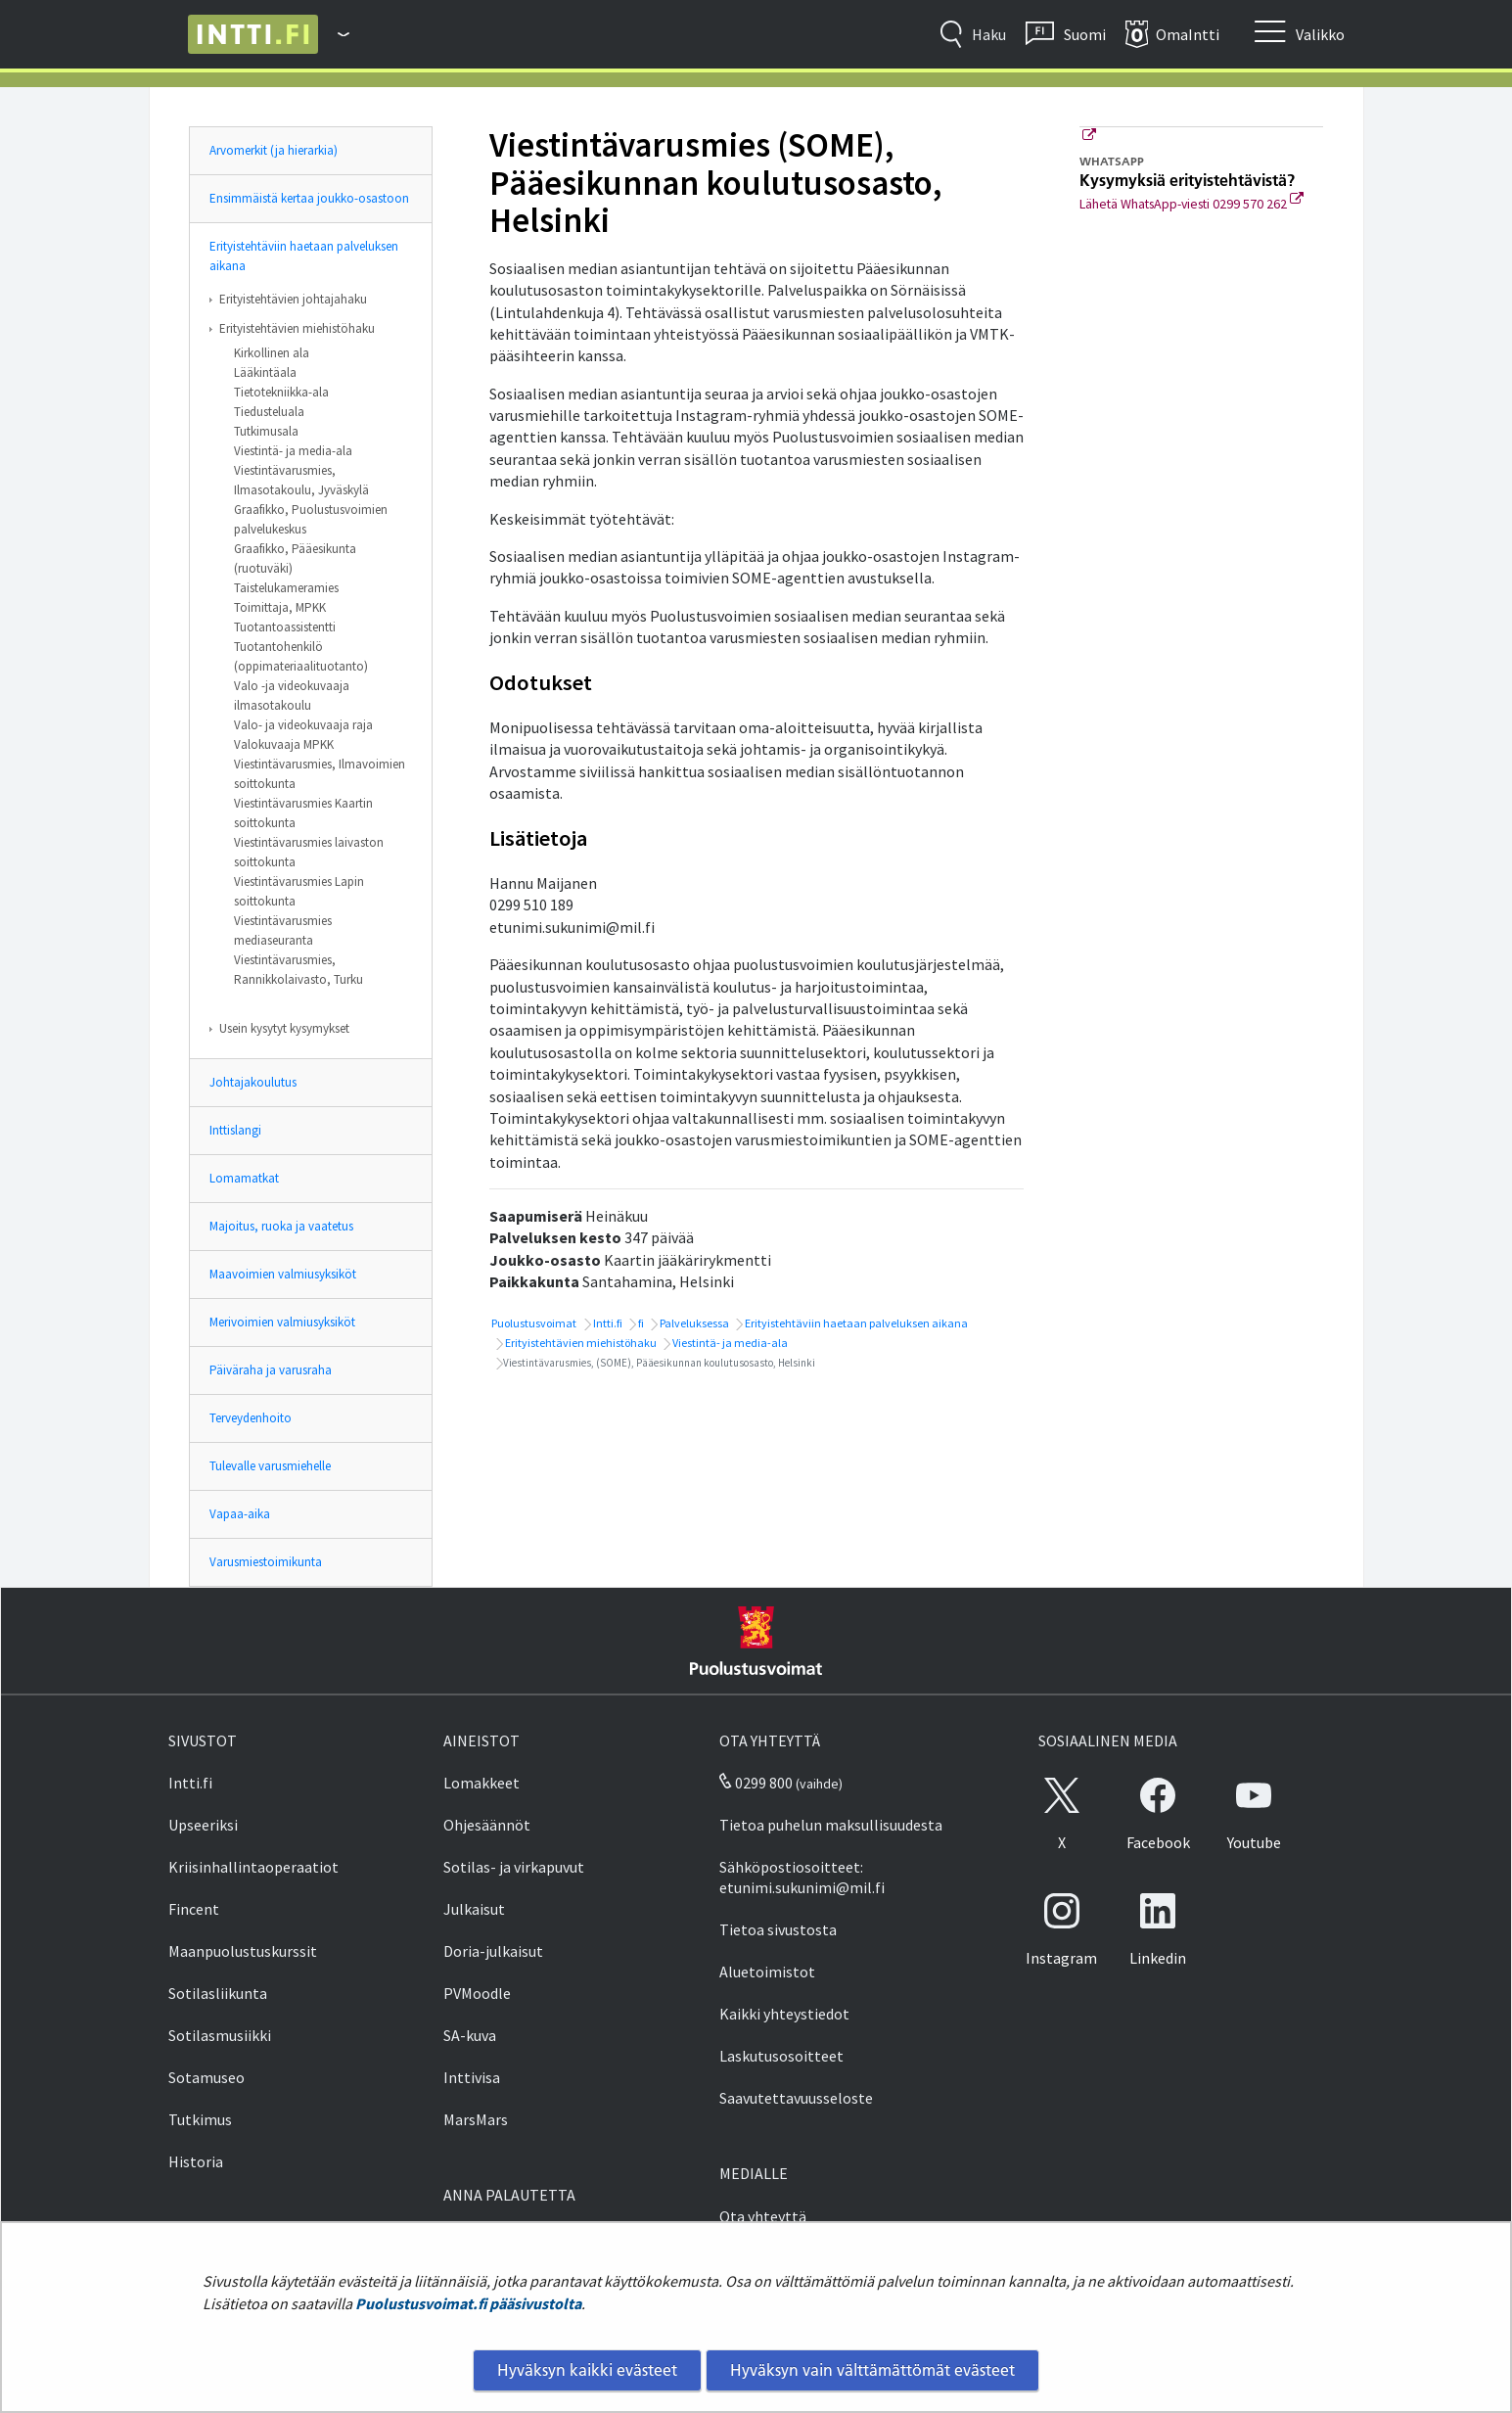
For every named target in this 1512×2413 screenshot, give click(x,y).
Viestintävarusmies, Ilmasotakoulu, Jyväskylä (301, 480)
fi (640, 1323)
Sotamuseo (206, 2077)
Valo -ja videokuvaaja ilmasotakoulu (291, 695)
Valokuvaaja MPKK (284, 744)
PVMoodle (477, 1993)
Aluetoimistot (767, 1971)
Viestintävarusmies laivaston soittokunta (309, 852)
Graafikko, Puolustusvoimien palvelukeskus (311, 519)
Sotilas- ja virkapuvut (513, 1867)
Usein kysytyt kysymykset (284, 1028)
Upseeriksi (203, 1824)
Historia (195, 2161)
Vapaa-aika (239, 1514)
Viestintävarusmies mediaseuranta (283, 930)
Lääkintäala (265, 372)
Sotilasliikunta (217, 1993)
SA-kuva (469, 2035)
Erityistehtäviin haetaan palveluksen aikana (303, 256)
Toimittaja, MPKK (280, 607)
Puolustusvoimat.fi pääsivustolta (468, 2303)
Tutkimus (200, 2119)
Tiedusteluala (269, 411)
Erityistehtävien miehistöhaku (297, 328)
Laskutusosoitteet (781, 2055)
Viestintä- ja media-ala (293, 450)
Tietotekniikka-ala (281, 392)
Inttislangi (235, 1130)
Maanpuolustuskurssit (242, 1951)
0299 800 (755, 1782)
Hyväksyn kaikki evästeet (587, 2370)
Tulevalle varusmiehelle (270, 1466)
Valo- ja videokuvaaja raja (303, 725)
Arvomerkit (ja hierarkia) (273, 150)
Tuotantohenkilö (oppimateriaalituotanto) (301, 656)
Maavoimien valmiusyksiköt (282, 1274)
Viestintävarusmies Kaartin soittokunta (303, 813)
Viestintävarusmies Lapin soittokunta (299, 891)
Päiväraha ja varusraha (270, 1370)
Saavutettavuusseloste (796, 2098)
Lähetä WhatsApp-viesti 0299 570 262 (1191, 203)
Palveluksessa (693, 1323)
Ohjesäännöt (486, 1824)
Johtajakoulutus (253, 1082)
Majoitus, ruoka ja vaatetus (281, 1226)
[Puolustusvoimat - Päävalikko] (333, 34)
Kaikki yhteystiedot (784, 2013)
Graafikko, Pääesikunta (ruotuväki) (295, 558)
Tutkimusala (266, 431)
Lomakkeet (481, 1782)
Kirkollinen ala (271, 353)
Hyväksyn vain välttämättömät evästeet (872, 2370)
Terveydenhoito (250, 1418)
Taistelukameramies (286, 588)
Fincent (193, 1909)
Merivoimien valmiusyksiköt (282, 1322)
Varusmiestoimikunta (265, 1562)
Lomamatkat (244, 1178)
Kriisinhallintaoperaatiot (253, 1867)
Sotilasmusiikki (219, 2035)
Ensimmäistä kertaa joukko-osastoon (309, 198)
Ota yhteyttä (762, 2216)
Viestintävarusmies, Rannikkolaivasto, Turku (298, 969)
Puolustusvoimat (532, 1323)
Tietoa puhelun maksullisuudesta (830, 1824)
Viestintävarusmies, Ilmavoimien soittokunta (319, 774)
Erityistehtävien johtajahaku (293, 299)
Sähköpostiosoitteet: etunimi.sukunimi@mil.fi (802, 1877)
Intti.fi (606, 1323)
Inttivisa (471, 2077)
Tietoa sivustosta (778, 1929)
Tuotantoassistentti (285, 627)
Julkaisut (474, 1909)
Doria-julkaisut (493, 1951)
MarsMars (475, 2119)
